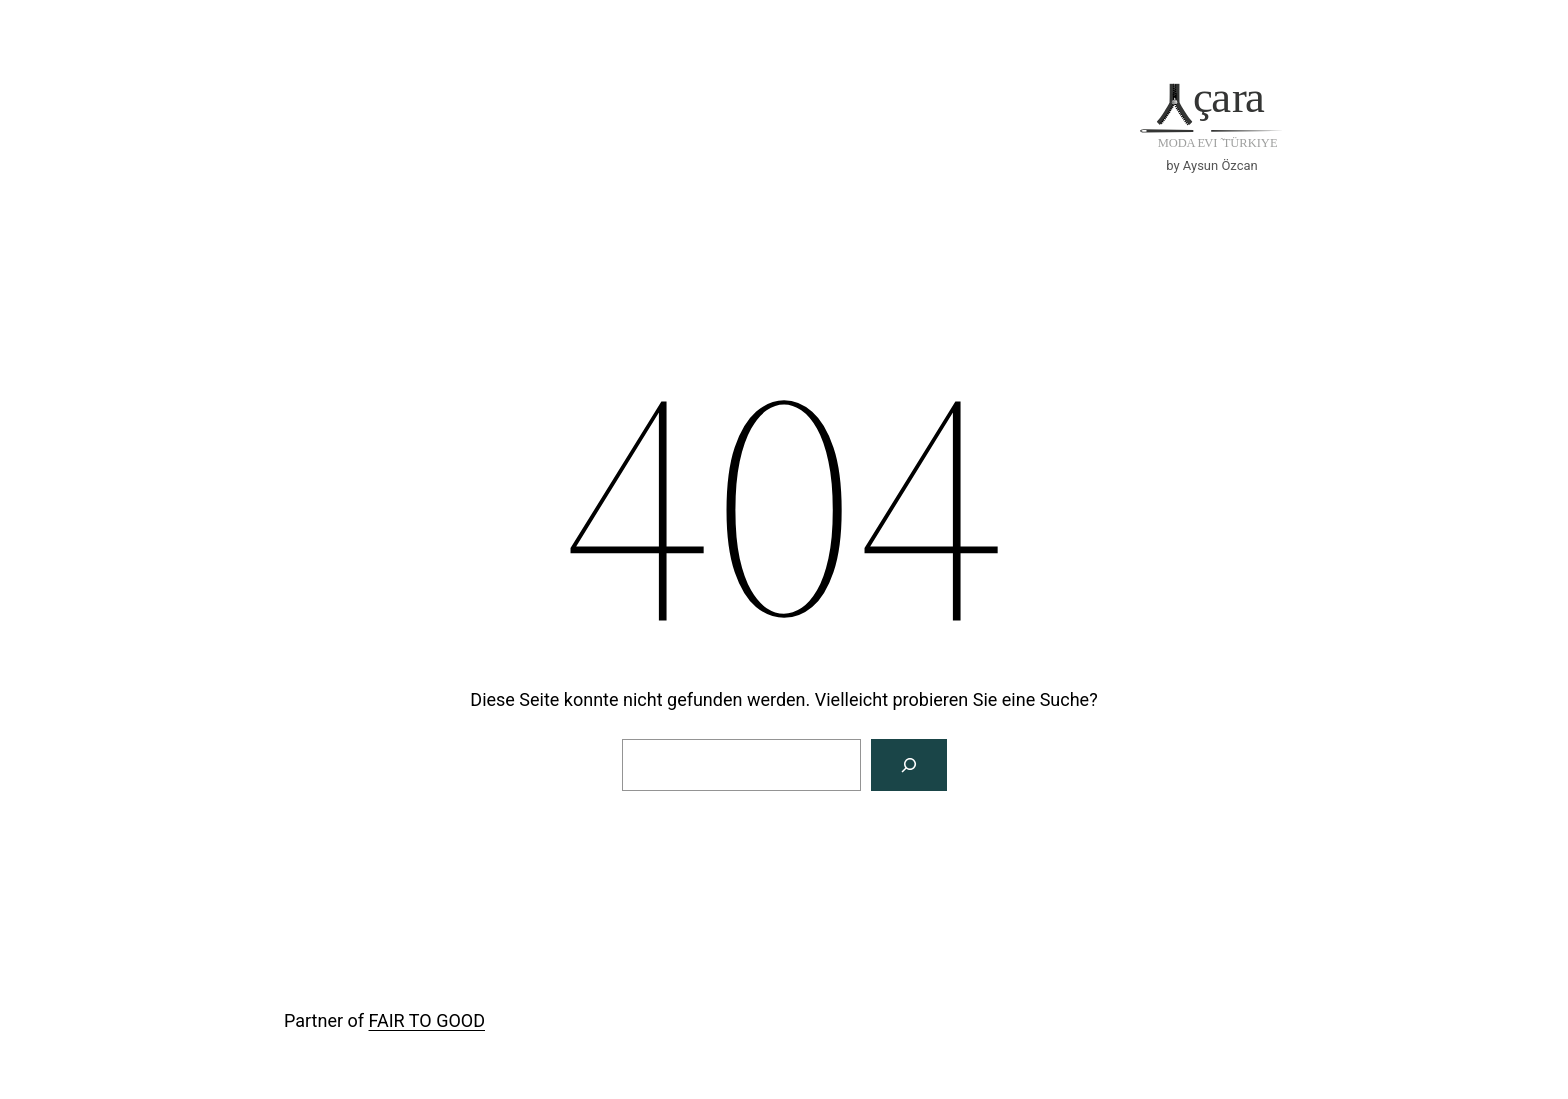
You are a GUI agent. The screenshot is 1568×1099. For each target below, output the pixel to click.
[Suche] (909, 765)
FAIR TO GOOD (427, 1020)
